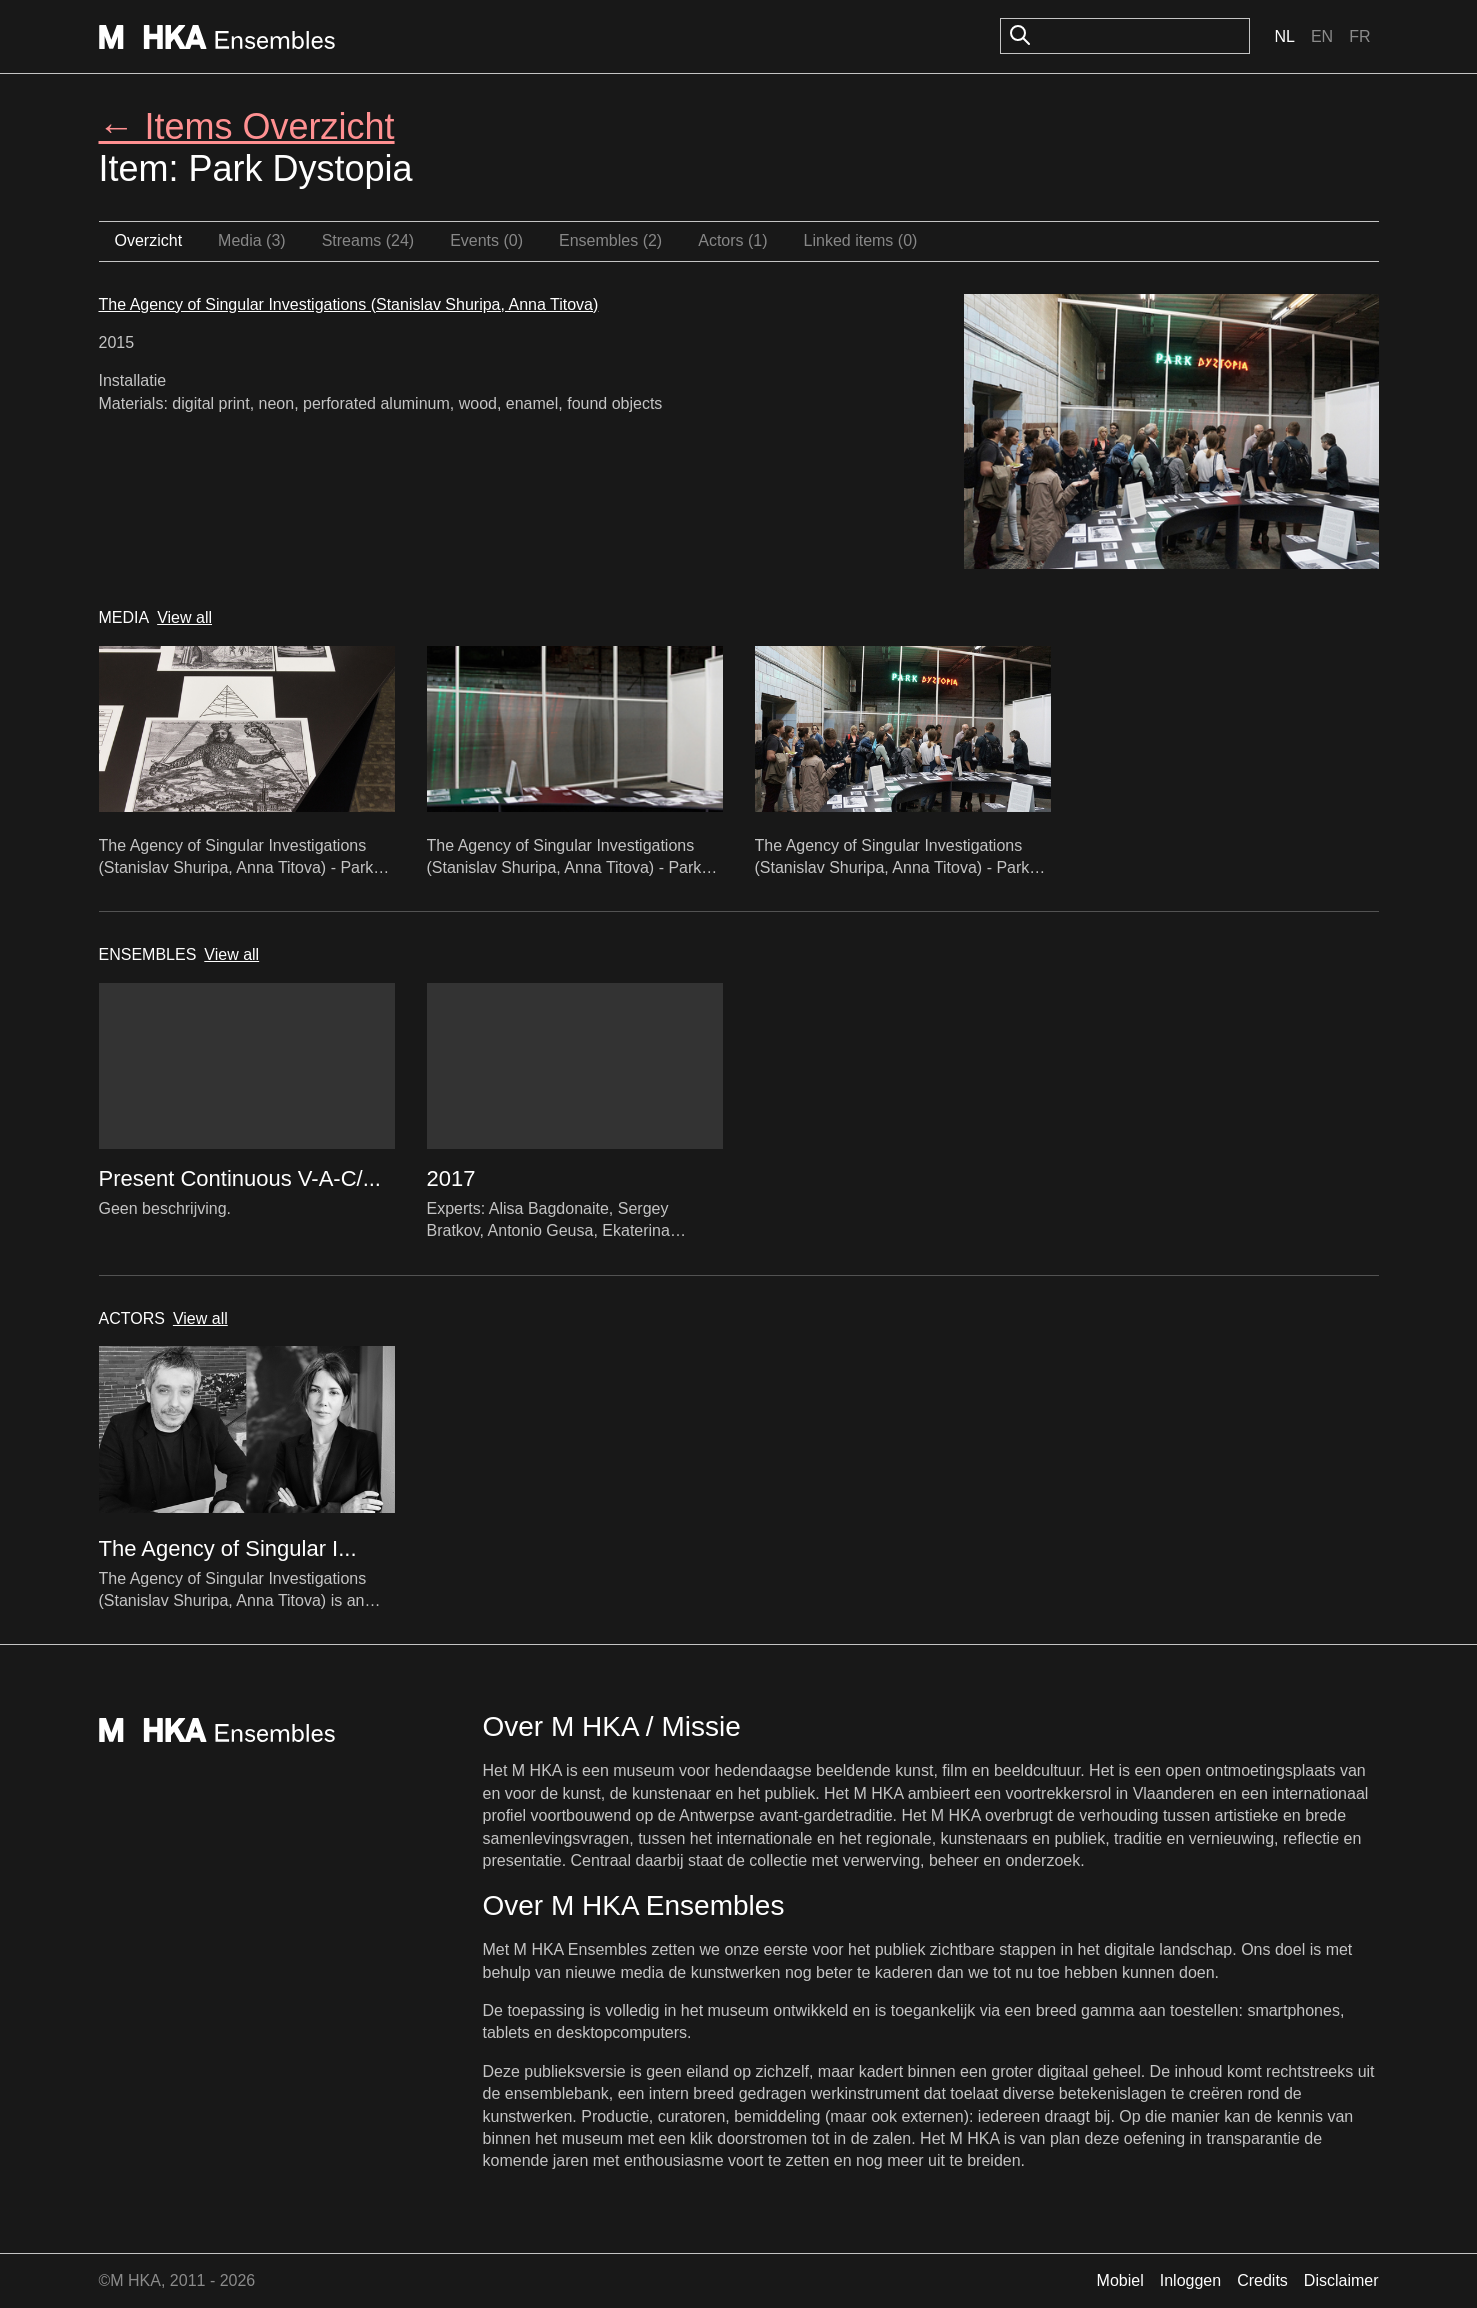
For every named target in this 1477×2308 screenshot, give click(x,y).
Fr (1359, 36)
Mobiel (1120, 2280)
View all (184, 617)
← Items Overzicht (247, 126)
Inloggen (1190, 2280)
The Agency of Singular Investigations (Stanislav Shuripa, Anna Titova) (349, 304)
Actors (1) (732, 240)
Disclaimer (1341, 2280)
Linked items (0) (861, 240)
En (1322, 36)
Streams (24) (368, 240)
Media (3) (252, 240)
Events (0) (486, 240)
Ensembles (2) (610, 240)
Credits (1262, 2280)
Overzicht (149, 240)
